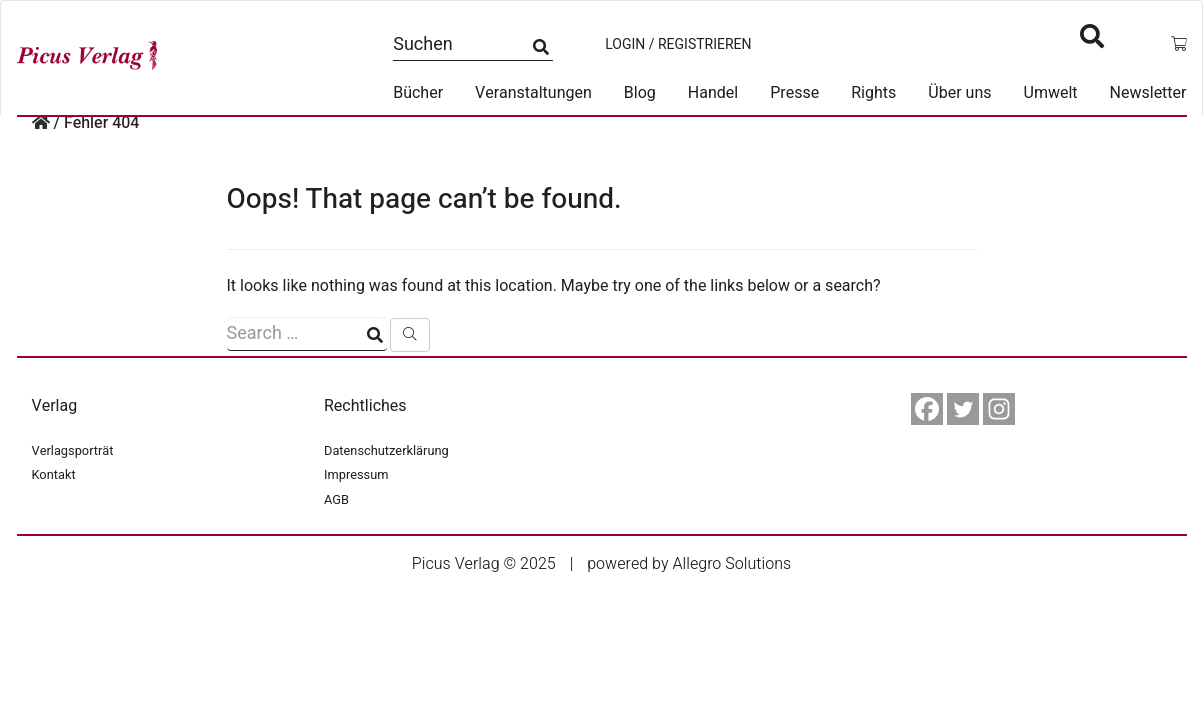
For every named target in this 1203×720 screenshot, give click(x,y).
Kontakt (54, 475)
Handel (713, 93)
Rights (873, 93)
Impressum (356, 475)
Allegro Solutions (731, 564)
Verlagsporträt (73, 451)
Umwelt (1051, 93)
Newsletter (1148, 93)
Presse (794, 93)
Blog (640, 93)
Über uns (959, 93)
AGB (336, 500)
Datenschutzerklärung (386, 451)
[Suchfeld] (307, 334)
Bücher (418, 93)
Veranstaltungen (533, 93)
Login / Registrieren (678, 45)
